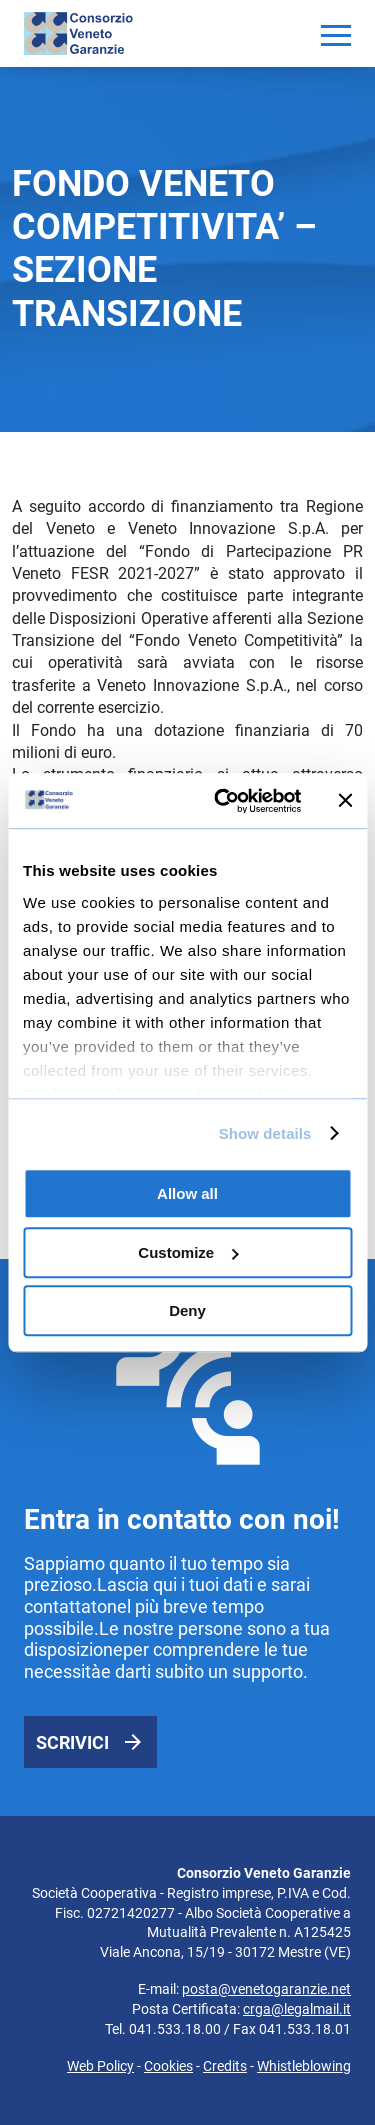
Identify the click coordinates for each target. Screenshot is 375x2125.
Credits (225, 2066)
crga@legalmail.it (297, 2009)
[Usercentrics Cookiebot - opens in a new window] (223, 801)
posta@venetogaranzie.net (266, 1989)
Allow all (187, 1193)
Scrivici (72, 1742)
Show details (265, 1133)
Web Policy (100, 2066)
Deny (187, 1310)
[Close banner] (345, 801)
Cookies (168, 2066)
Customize (188, 1252)
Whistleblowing (304, 2066)
